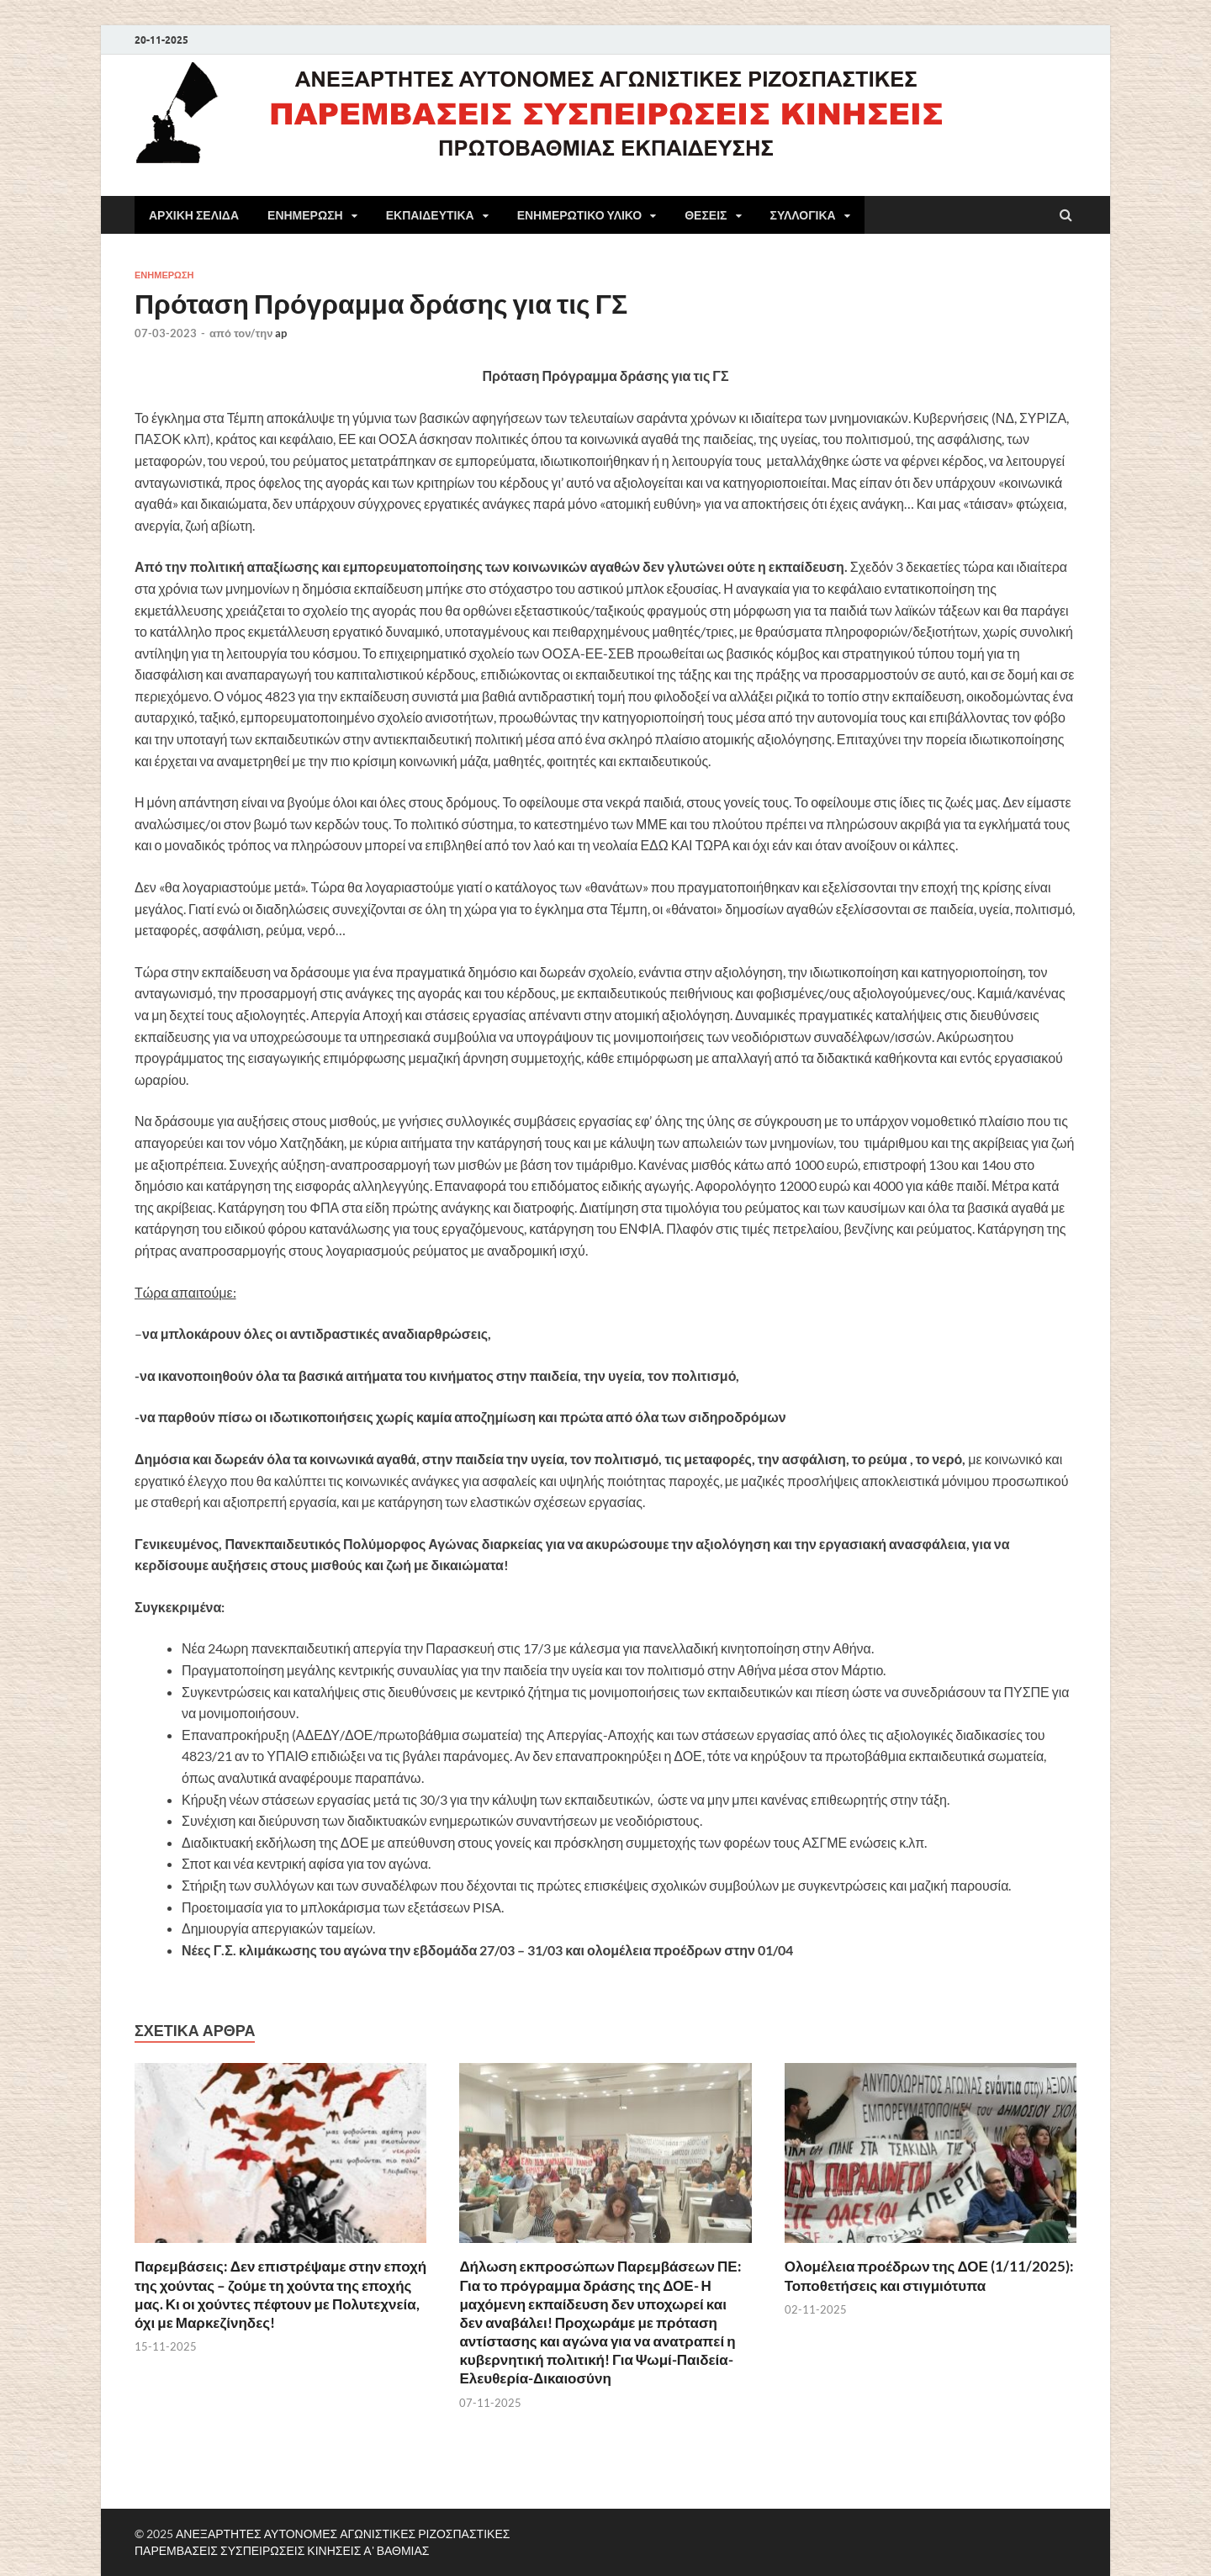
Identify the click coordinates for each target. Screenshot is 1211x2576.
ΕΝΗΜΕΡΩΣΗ (305, 215)
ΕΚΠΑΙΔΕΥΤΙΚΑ (430, 215)
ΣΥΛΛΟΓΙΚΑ (803, 215)
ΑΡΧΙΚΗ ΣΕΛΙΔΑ (194, 215)
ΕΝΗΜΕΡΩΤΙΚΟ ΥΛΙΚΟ (580, 215)
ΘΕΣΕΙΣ (706, 215)
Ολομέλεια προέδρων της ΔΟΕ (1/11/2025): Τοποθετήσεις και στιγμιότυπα (929, 2275)
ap (281, 333)
